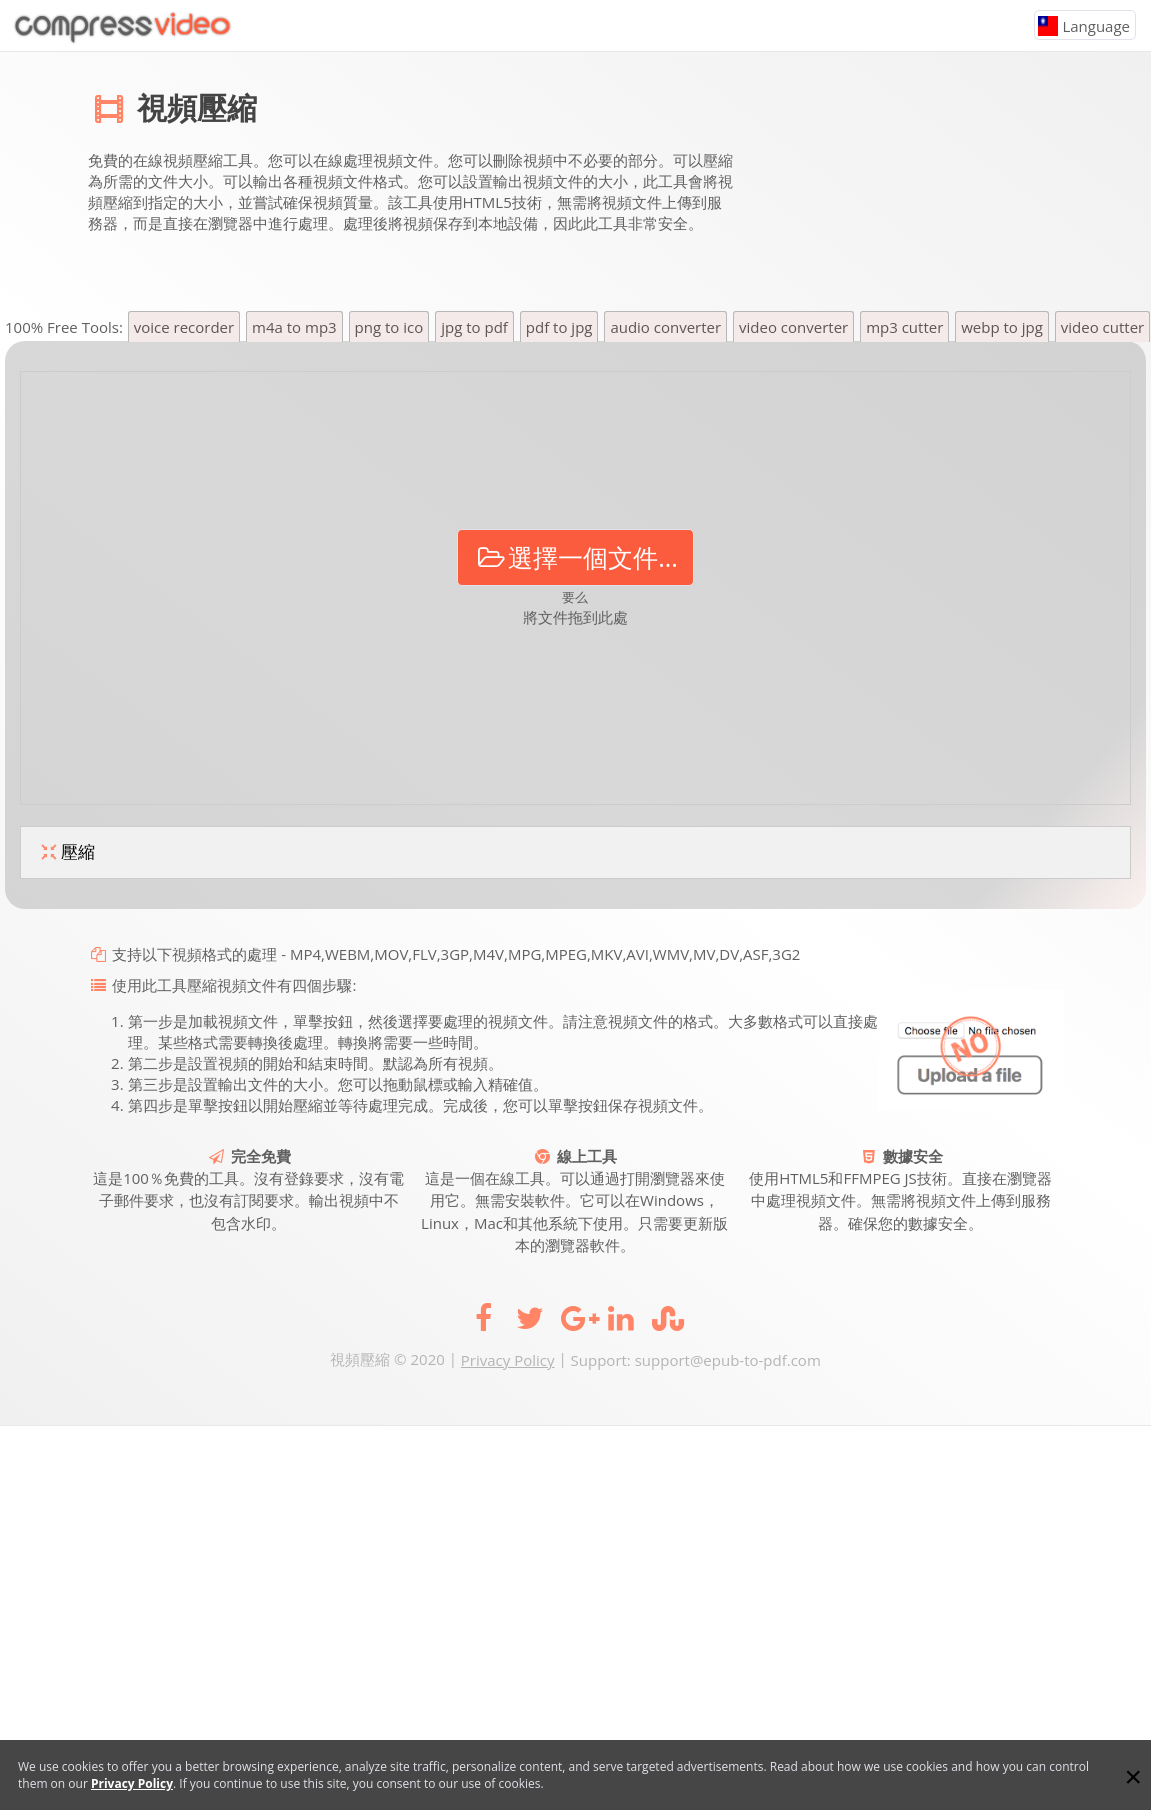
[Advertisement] (904, 187)
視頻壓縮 (197, 107)
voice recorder (184, 327)
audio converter (665, 327)
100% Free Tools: (66, 327)
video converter (793, 327)
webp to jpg (1002, 327)
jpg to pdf (474, 327)
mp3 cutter (904, 327)
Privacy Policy (508, 1360)
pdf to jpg (559, 327)
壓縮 (66, 852)
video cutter (1102, 327)
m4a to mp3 (294, 327)
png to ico (389, 327)
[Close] (1133, 1777)
